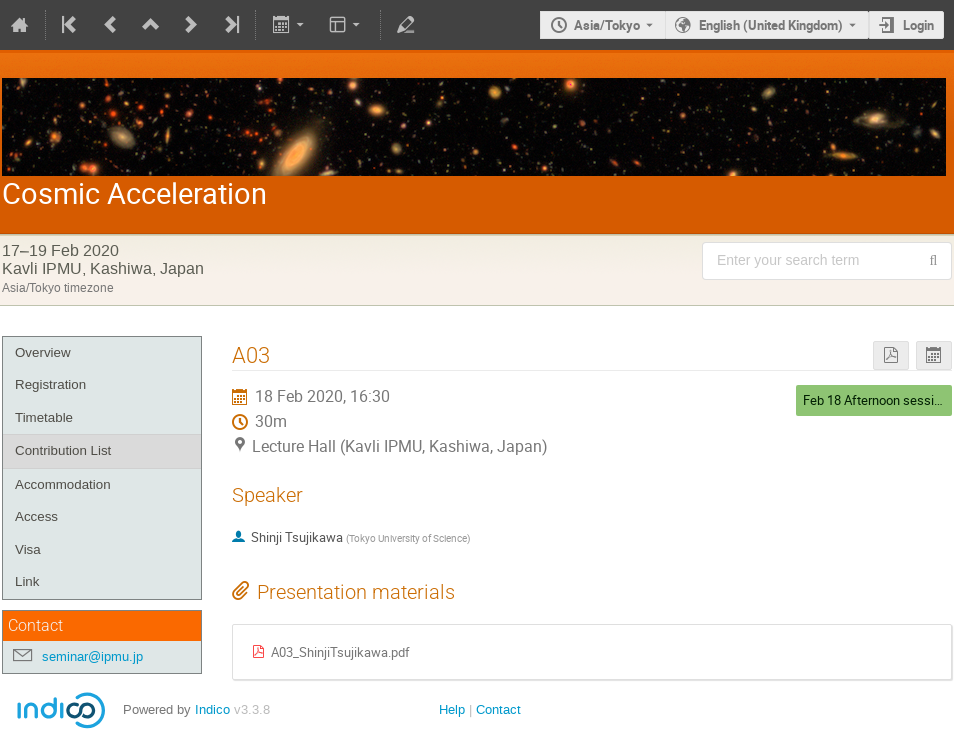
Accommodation (63, 484)
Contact (498, 709)
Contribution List (63, 450)
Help (452, 709)
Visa (28, 549)
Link (27, 581)
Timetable (44, 417)
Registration (50, 384)
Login (918, 25)
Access (36, 516)
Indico (212, 709)
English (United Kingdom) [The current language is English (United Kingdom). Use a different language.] (771, 25)
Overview (43, 352)
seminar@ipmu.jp (92, 656)
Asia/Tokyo (607, 25)
